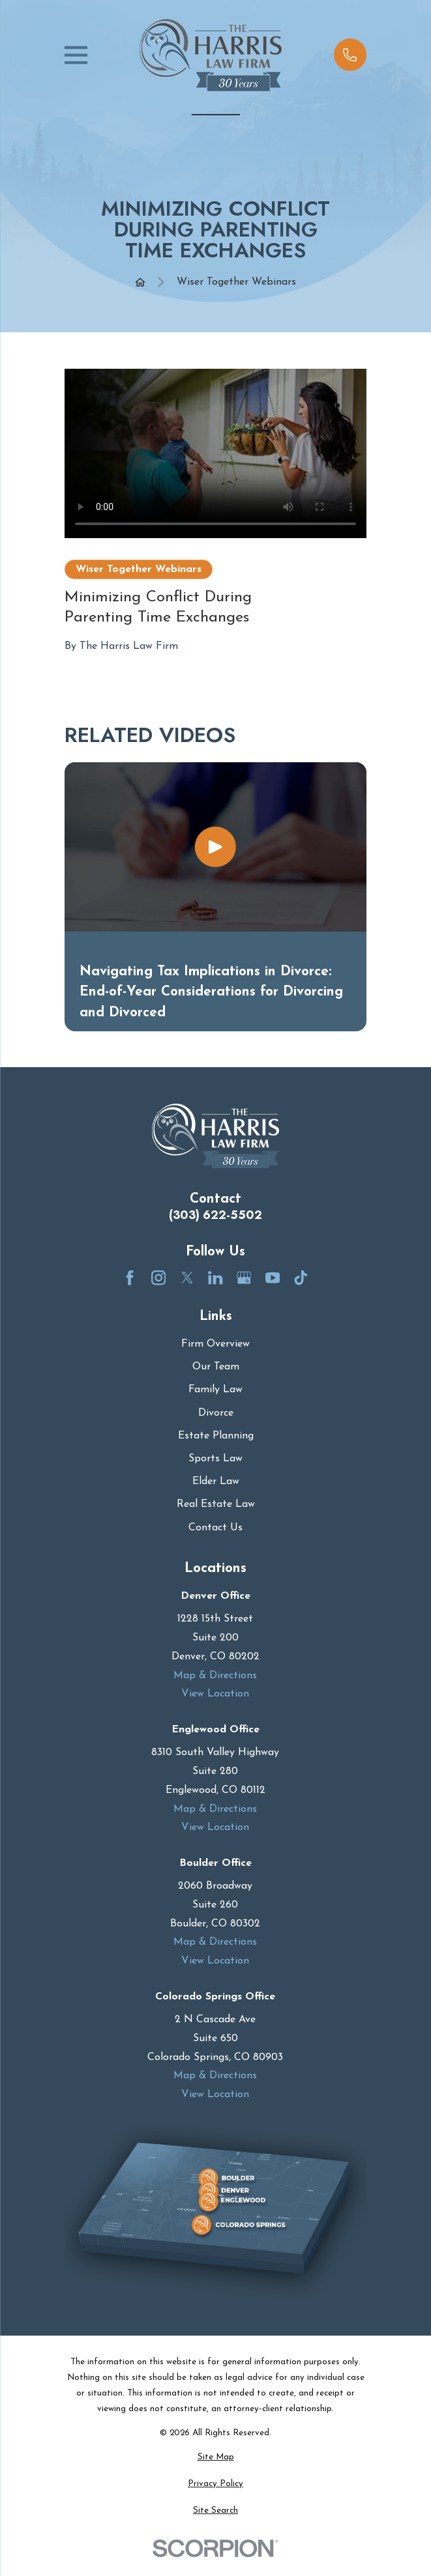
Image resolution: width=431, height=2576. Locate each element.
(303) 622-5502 (215, 1215)
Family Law (215, 1389)
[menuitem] (215, 2457)
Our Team (215, 1367)
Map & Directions (216, 1675)
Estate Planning (216, 1436)
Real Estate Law (216, 1504)
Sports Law (215, 1458)
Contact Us (215, 1528)
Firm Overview (215, 1344)
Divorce (215, 1413)
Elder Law (215, 1481)
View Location (216, 1694)
